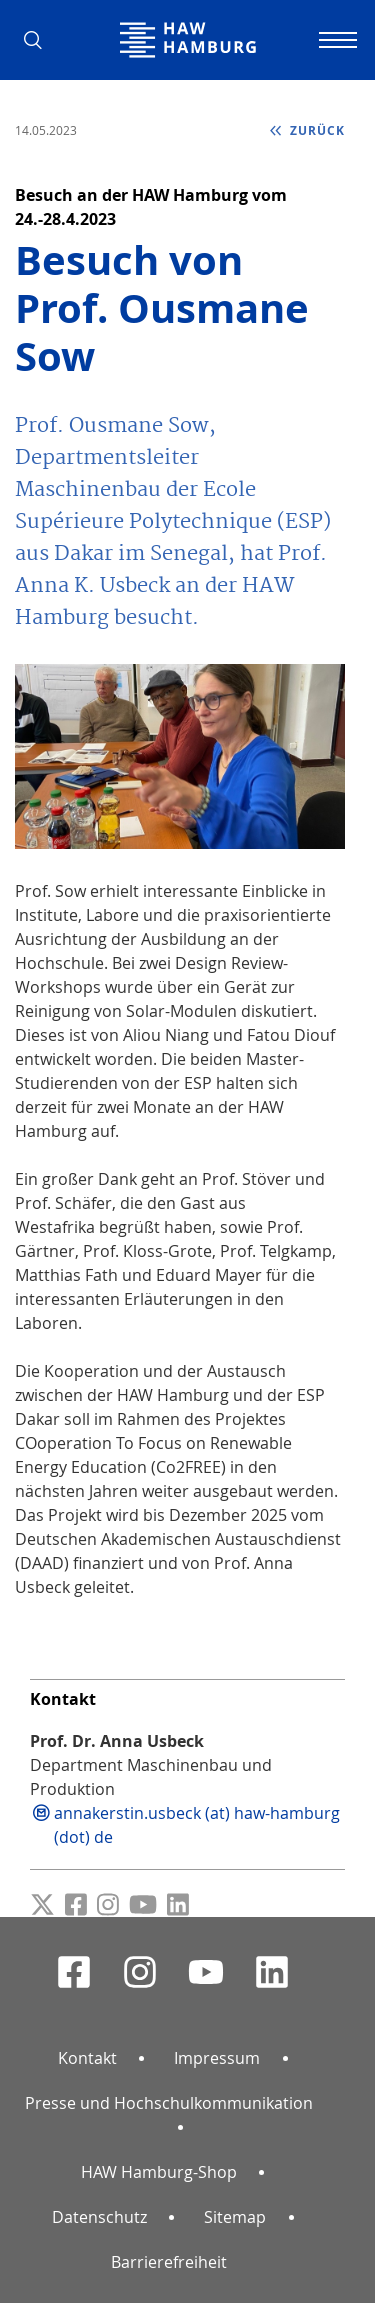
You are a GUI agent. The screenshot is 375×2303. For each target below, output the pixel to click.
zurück (315, 130)
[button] (40, 40)
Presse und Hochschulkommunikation (169, 2103)
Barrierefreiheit (169, 2262)
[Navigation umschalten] (335, 40)
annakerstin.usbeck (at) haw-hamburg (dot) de (197, 1825)
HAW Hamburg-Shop (159, 2172)
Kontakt (87, 2058)
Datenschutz (99, 2217)
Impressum (217, 2058)
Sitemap (235, 2217)
